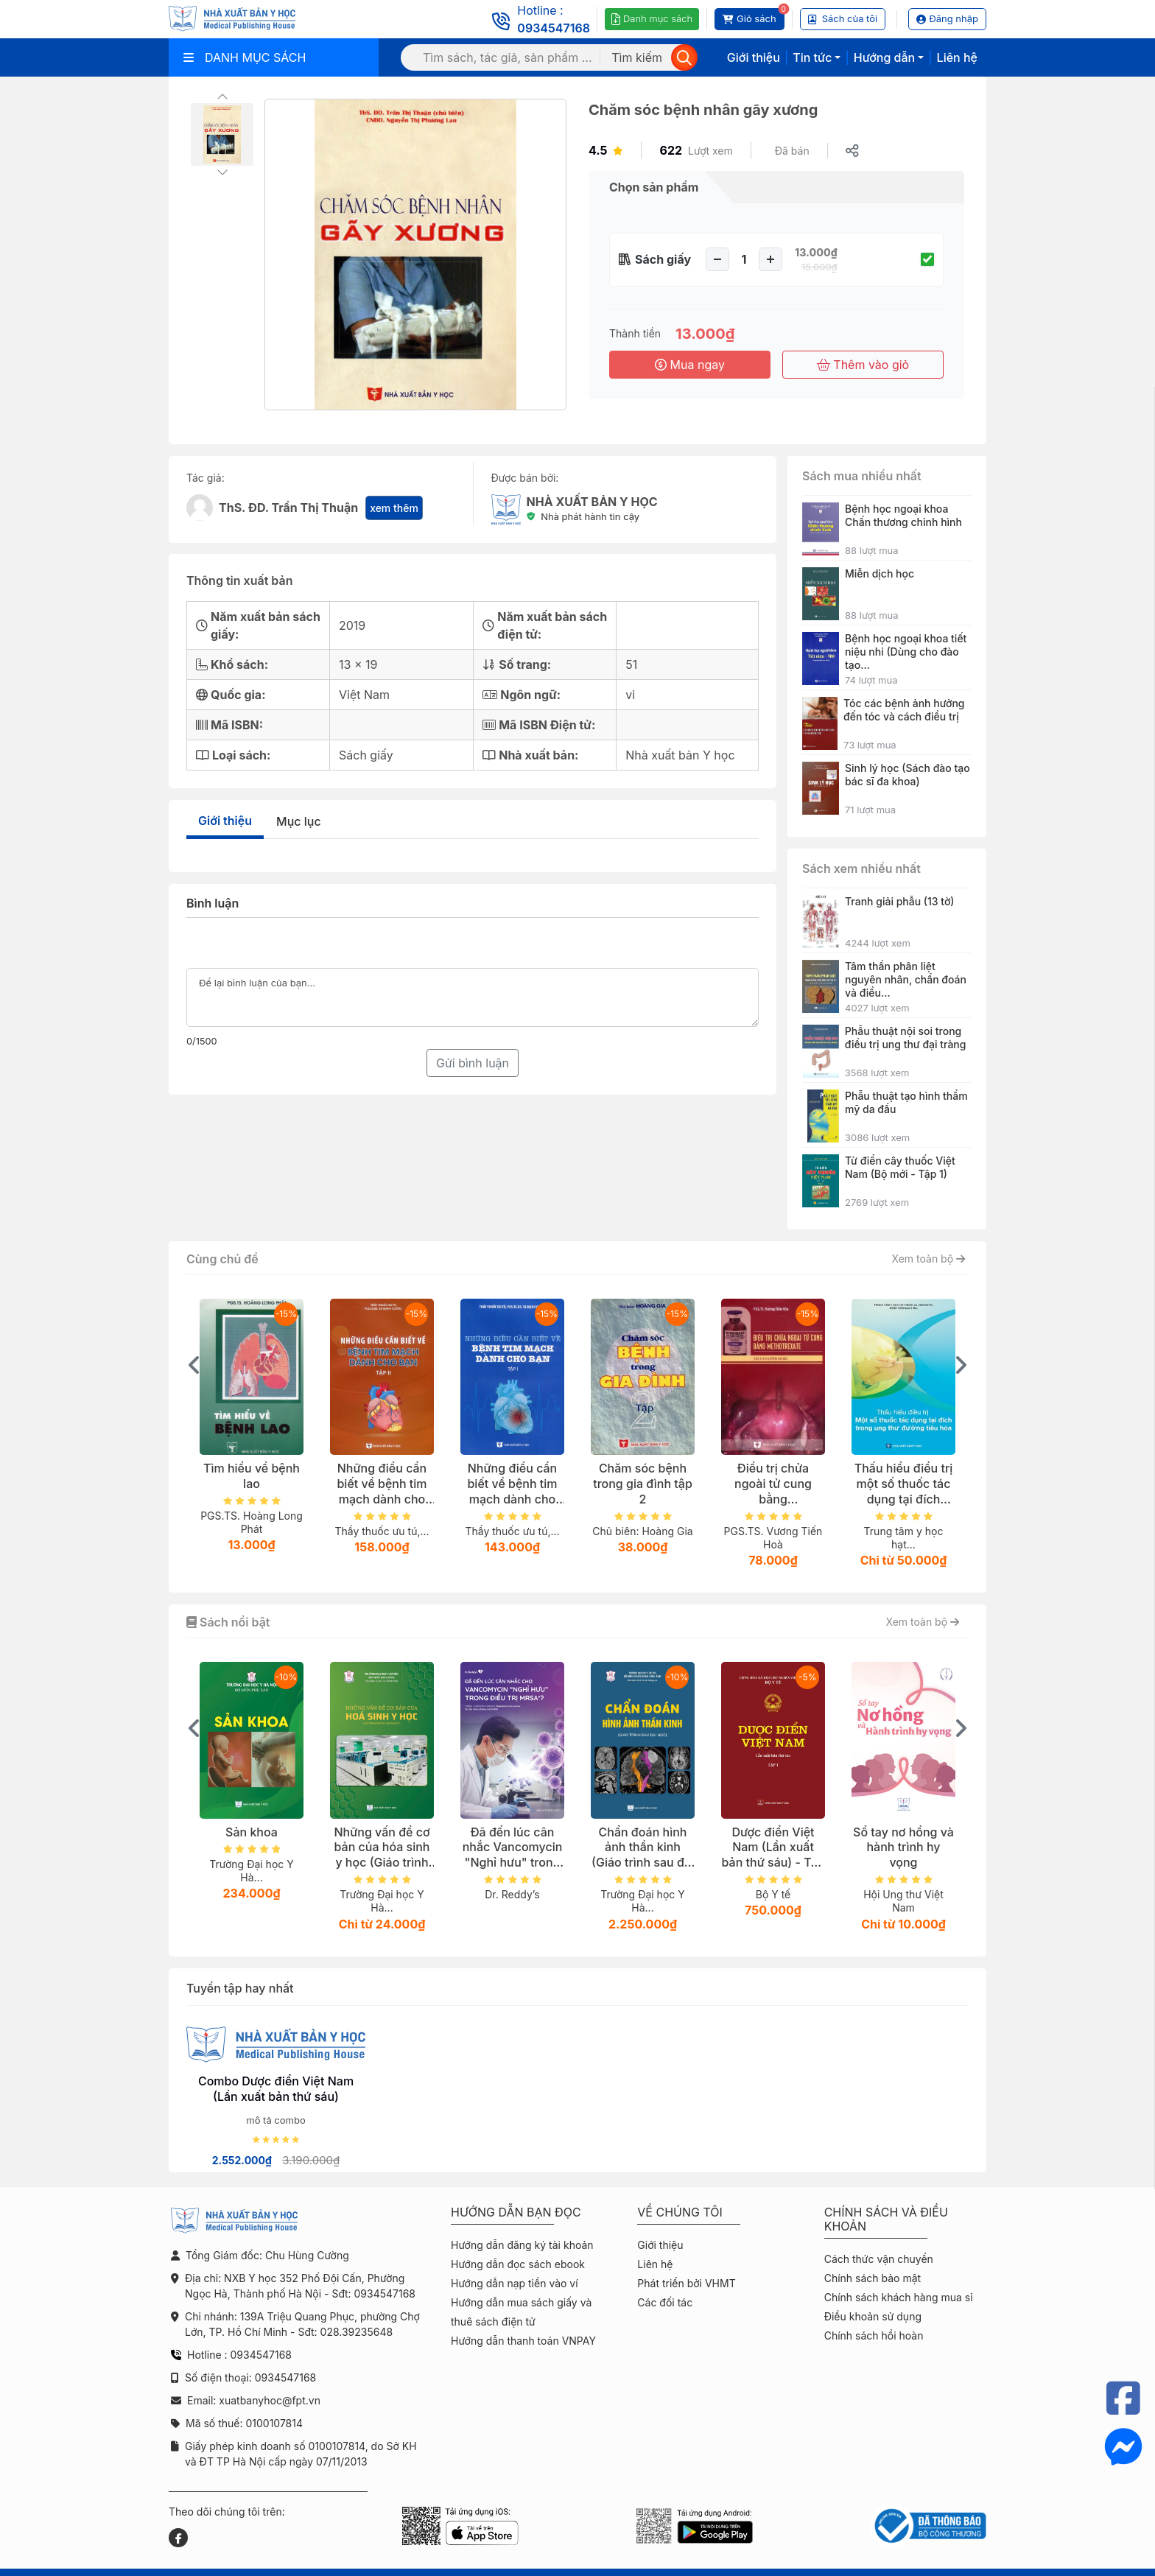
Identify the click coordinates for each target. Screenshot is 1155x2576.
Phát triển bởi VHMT (686, 2283)
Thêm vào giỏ (863, 364)
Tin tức (812, 57)
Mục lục (298, 821)
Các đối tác (664, 2302)
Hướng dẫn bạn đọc (516, 2212)
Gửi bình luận (472, 1063)
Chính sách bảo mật (872, 2278)
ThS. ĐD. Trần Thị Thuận (288, 507)
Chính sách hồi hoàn (874, 2335)
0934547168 (553, 28)
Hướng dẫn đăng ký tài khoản (522, 2245)
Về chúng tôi (680, 2212)
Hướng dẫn (884, 57)
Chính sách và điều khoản (886, 2219)
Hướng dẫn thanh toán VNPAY (523, 2340)
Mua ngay (690, 364)
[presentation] (194, 1365)
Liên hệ (957, 57)
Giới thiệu (753, 57)
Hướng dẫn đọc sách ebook (518, 2264)
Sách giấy (663, 259)
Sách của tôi (843, 18)
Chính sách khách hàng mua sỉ (898, 2297)
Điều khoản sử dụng (872, 2316)
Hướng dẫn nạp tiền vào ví (514, 2283)
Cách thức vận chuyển (878, 2259)
